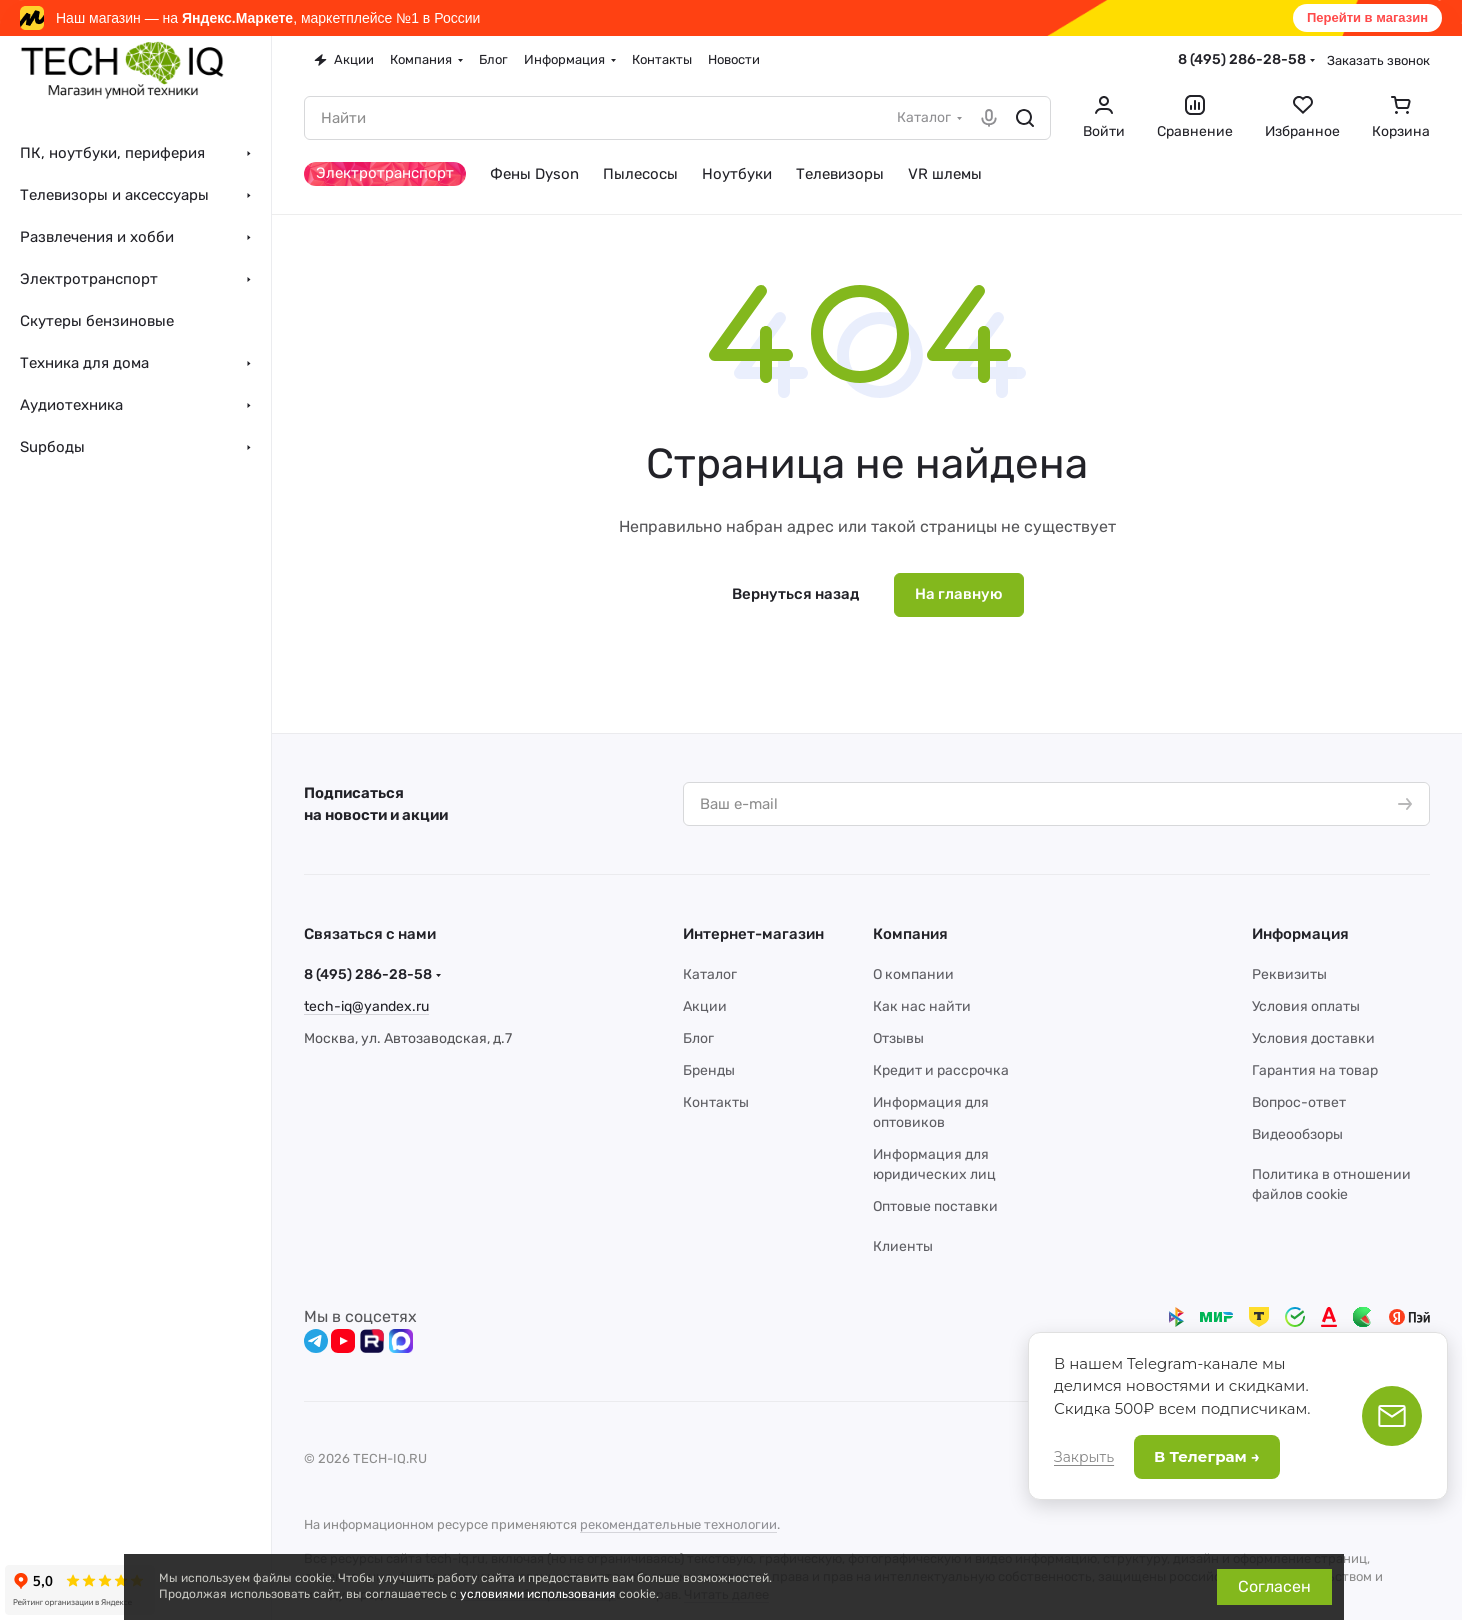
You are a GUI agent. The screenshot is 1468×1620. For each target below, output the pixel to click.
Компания (910, 934)
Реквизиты (1289, 974)
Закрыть (1084, 1457)
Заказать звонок (1378, 60)
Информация (1300, 934)
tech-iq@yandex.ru (366, 1006)
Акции (705, 1006)
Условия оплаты (1306, 1006)
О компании (913, 974)
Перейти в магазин (1367, 17)
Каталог (710, 974)
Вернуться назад (795, 594)
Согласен (1274, 1586)
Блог (698, 1038)
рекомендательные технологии (678, 1524)
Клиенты (903, 1246)
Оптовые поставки (935, 1206)
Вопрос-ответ (1299, 1102)
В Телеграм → (1207, 1456)
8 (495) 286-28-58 (1242, 59)
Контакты (716, 1102)
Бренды (709, 1070)
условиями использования (538, 1594)
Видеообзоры (1297, 1134)
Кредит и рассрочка (941, 1070)
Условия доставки (1313, 1038)
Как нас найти (922, 1006)
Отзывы (898, 1038)
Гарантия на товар (1315, 1070)
